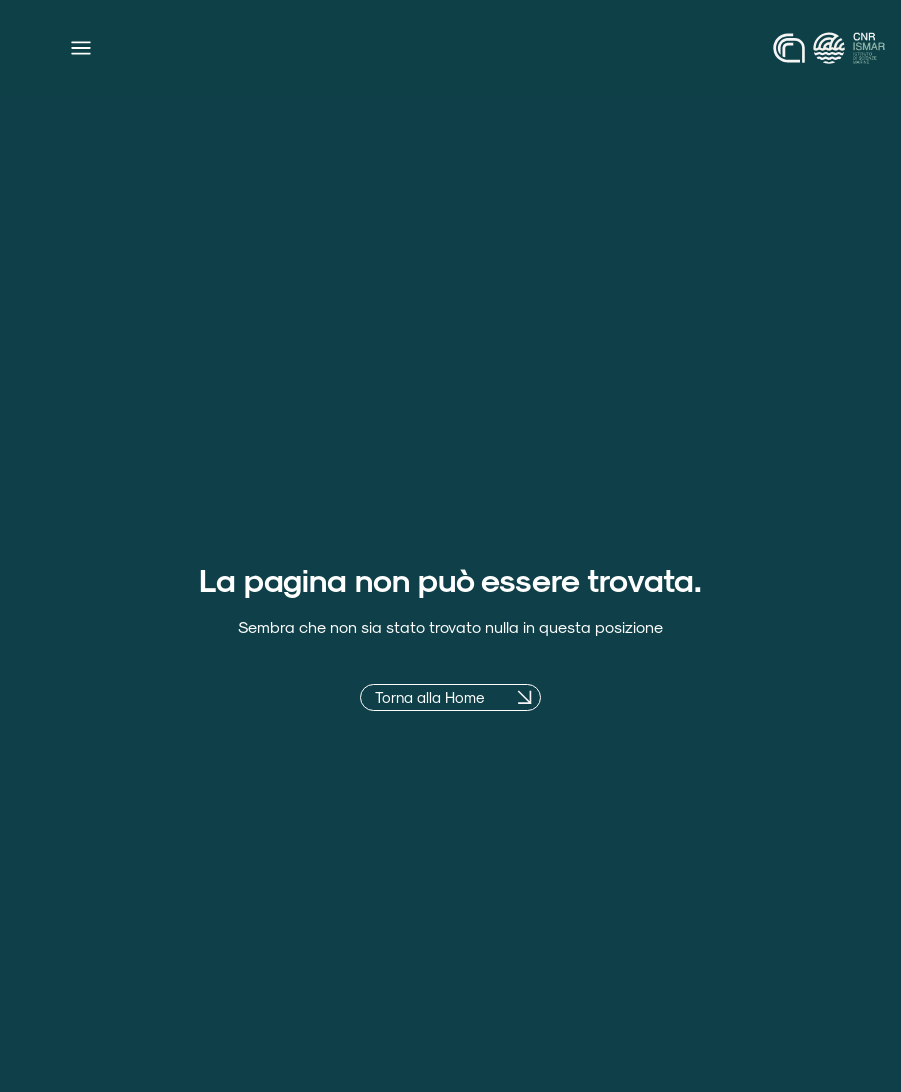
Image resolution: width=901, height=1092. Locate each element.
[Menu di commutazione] (81, 48)
